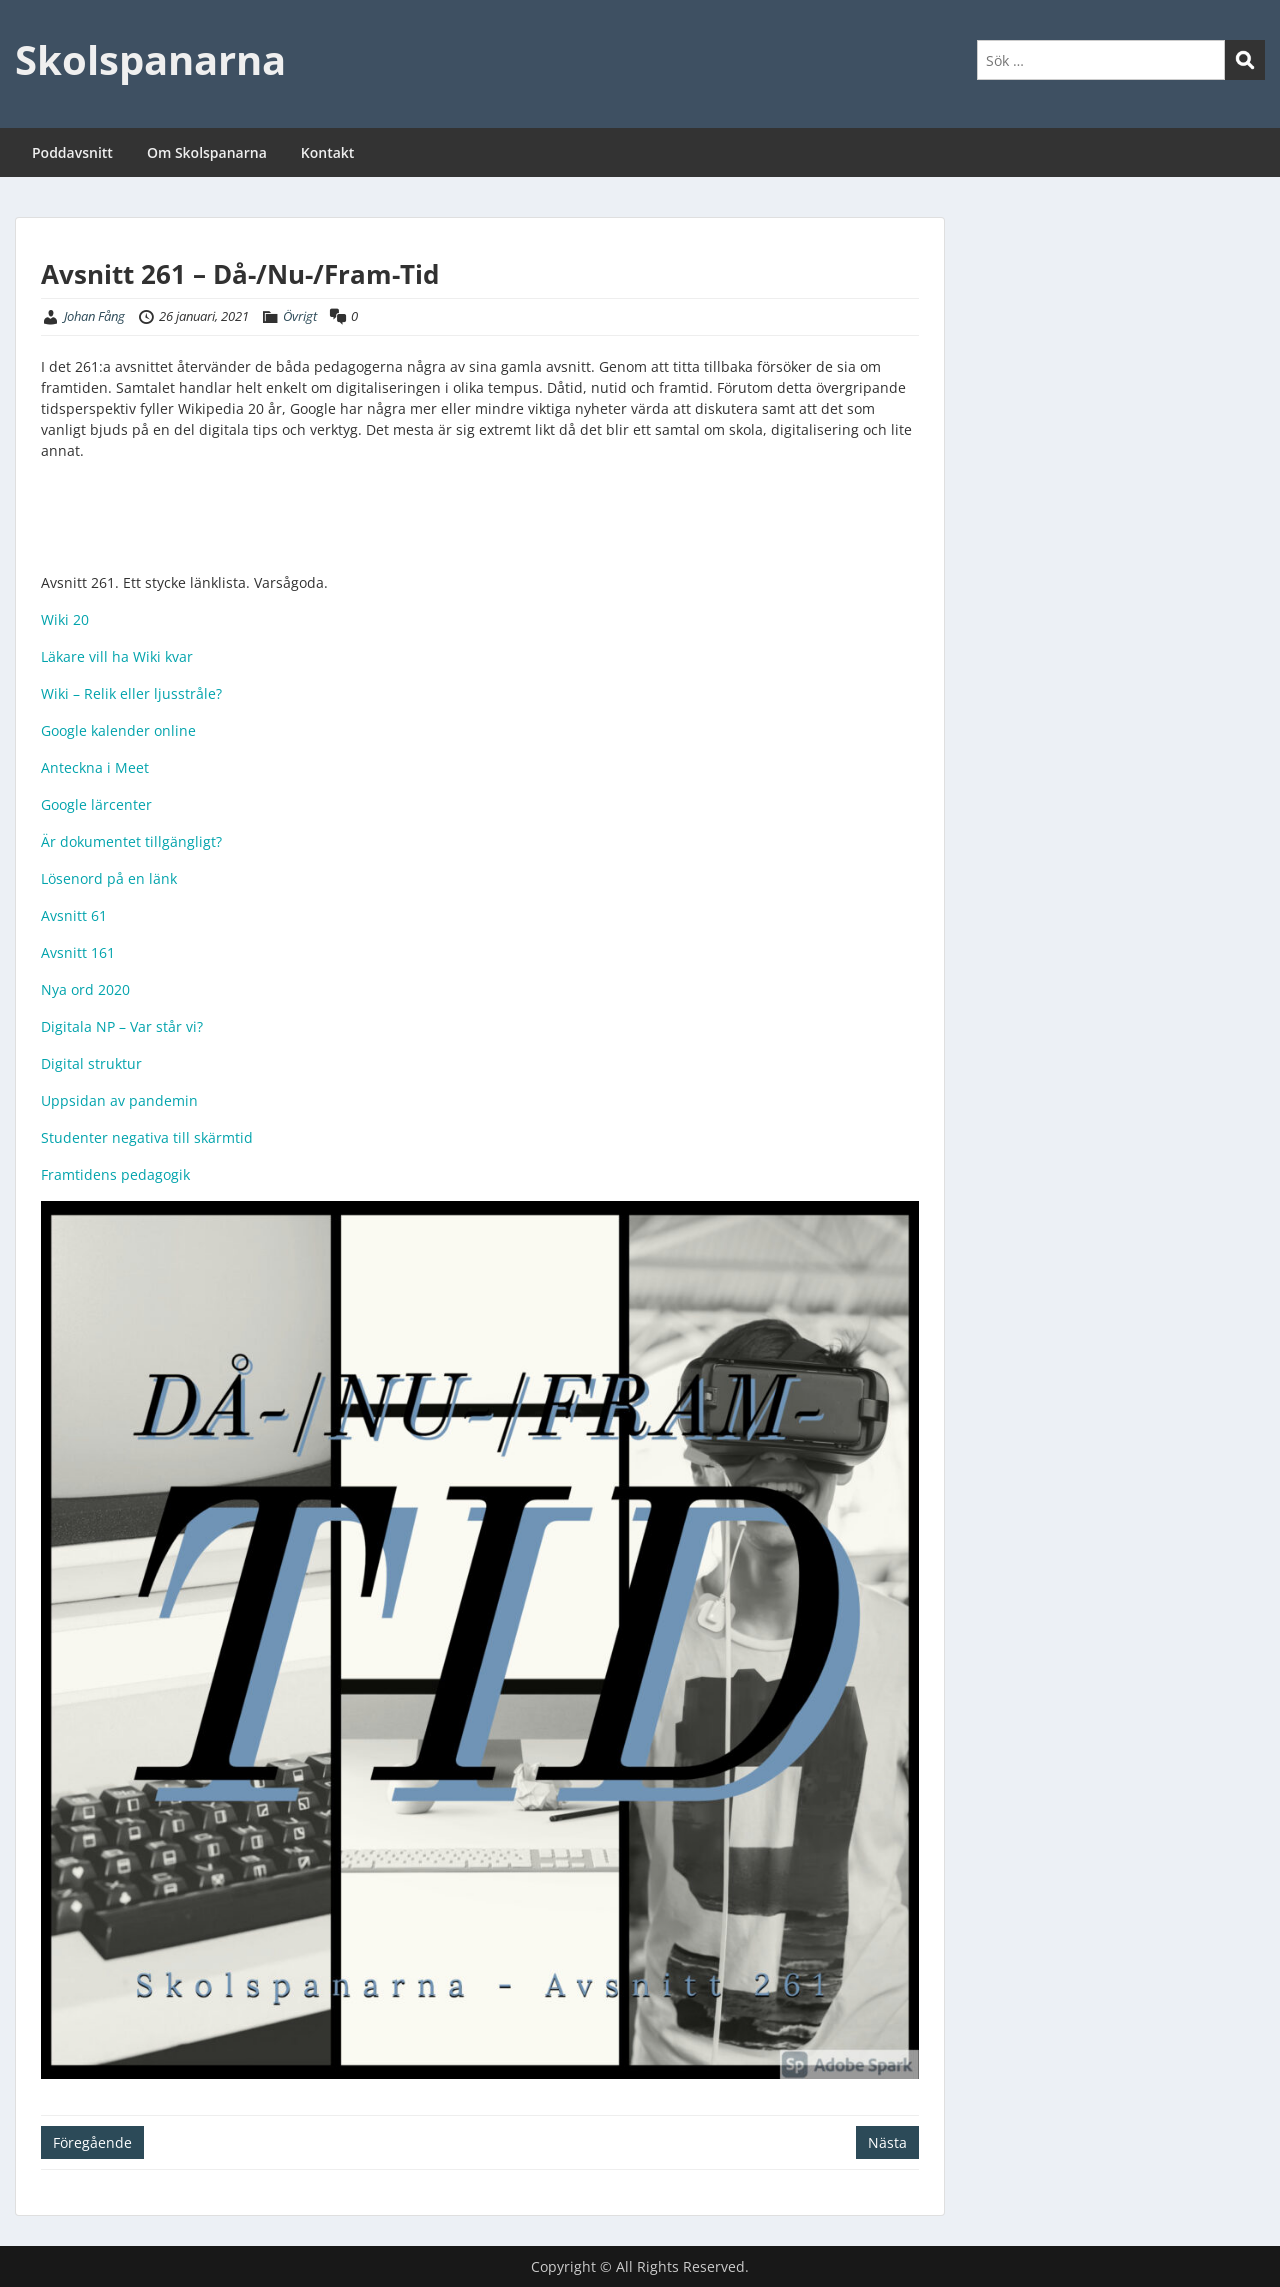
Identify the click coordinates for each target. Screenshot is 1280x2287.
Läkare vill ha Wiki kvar (117, 656)
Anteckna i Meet (95, 767)
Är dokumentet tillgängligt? (131, 841)
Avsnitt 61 (74, 915)
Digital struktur (91, 1063)
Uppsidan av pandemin (119, 1100)
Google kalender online (118, 730)
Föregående (92, 2142)
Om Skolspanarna (207, 152)
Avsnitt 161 (78, 952)
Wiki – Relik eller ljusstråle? (131, 693)
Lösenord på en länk (109, 878)
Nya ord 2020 (85, 989)
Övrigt (300, 316)
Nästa (887, 2142)
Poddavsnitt (72, 152)
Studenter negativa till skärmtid (147, 1137)
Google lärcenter (96, 804)
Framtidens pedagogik (115, 1174)
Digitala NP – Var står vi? (122, 1026)
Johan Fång (94, 316)
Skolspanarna (150, 59)
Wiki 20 (65, 619)
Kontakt (328, 152)
